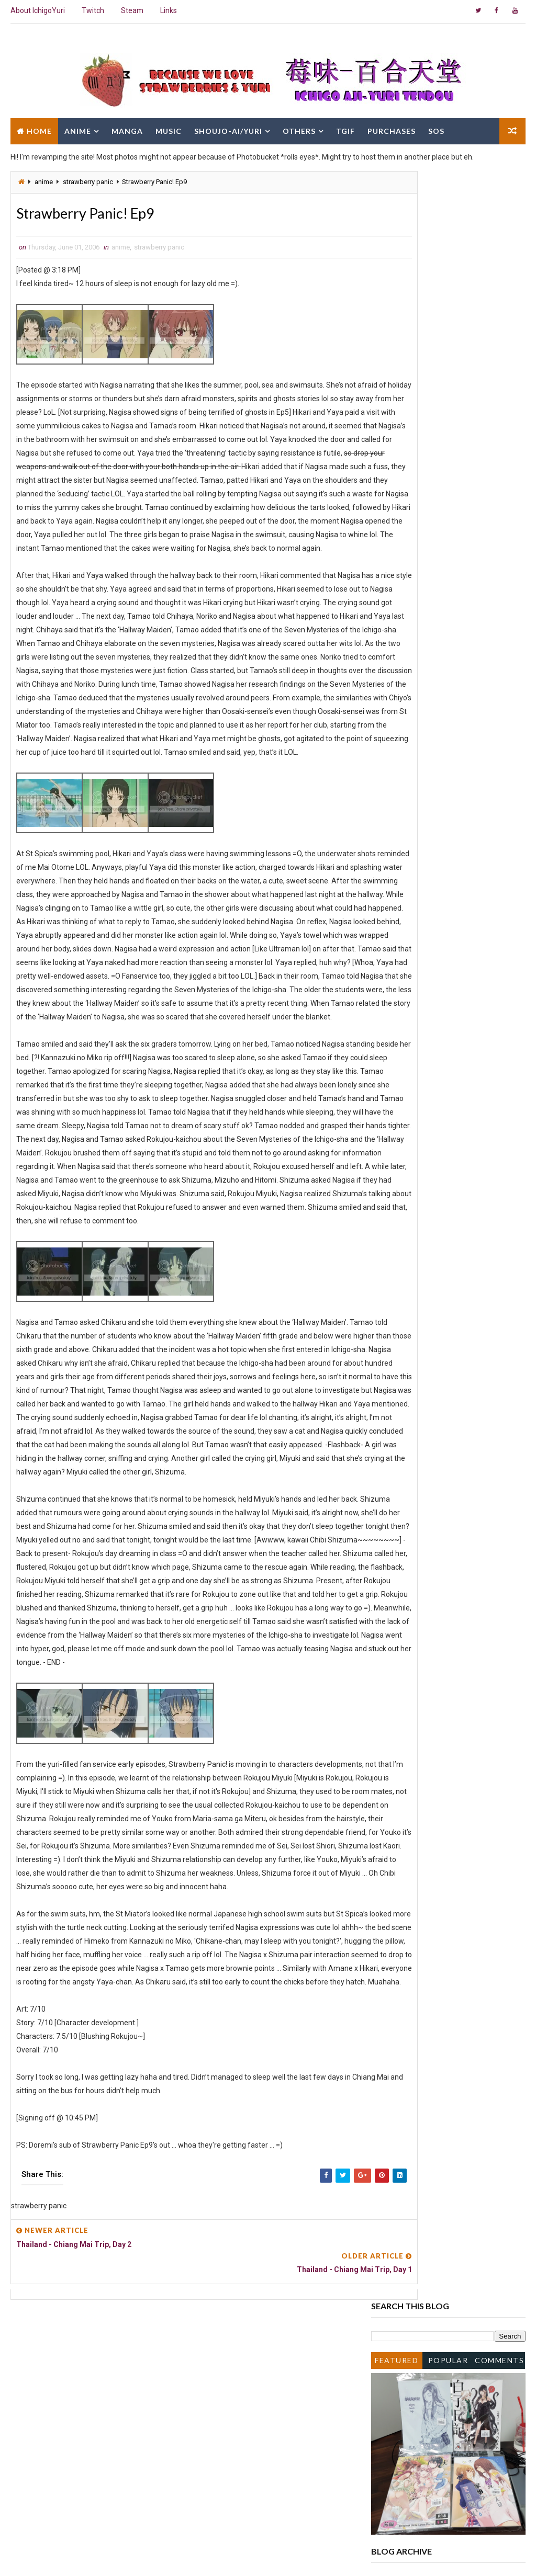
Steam (132, 10)
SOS (436, 129)
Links (168, 10)
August (404, 610)
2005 (391, 1054)
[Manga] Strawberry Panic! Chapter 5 (450, 958)
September (410, 600)
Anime (77, 129)
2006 (391, 557)
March (402, 1022)
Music (168, 129)
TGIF (345, 129)
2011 (391, 504)
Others (299, 129)
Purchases (391, 129)
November (409, 578)
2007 (391, 546)
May (399, 1000)
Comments (499, 231)
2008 (391, 536)
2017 (391, 451)
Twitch (93, 10)
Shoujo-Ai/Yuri (228, 129)
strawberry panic (88, 182)
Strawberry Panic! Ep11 (427, 818)
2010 (391, 515)
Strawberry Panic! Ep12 (427, 731)
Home (39, 129)
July (398, 621)
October (405, 589)
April (399, 1011)
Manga (127, 129)
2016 (391, 462)
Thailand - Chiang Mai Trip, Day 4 (442, 948)
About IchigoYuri (37, 10)
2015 (391, 472)
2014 (391, 483)
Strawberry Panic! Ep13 (427, 642)
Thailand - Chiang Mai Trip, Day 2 (442, 979)
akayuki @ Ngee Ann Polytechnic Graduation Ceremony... (443, 853)
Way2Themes (101, 2557)
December (409, 568)
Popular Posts (448, 233)
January (405, 1043)
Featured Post (396, 233)
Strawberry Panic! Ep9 (425, 990)
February (406, 1032)
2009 (391, 525)
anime (44, 182)
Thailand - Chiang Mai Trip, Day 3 (442, 968)
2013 (391, 494)
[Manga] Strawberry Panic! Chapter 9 (450, 907)
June (400, 632)
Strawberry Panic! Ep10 (427, 917)
